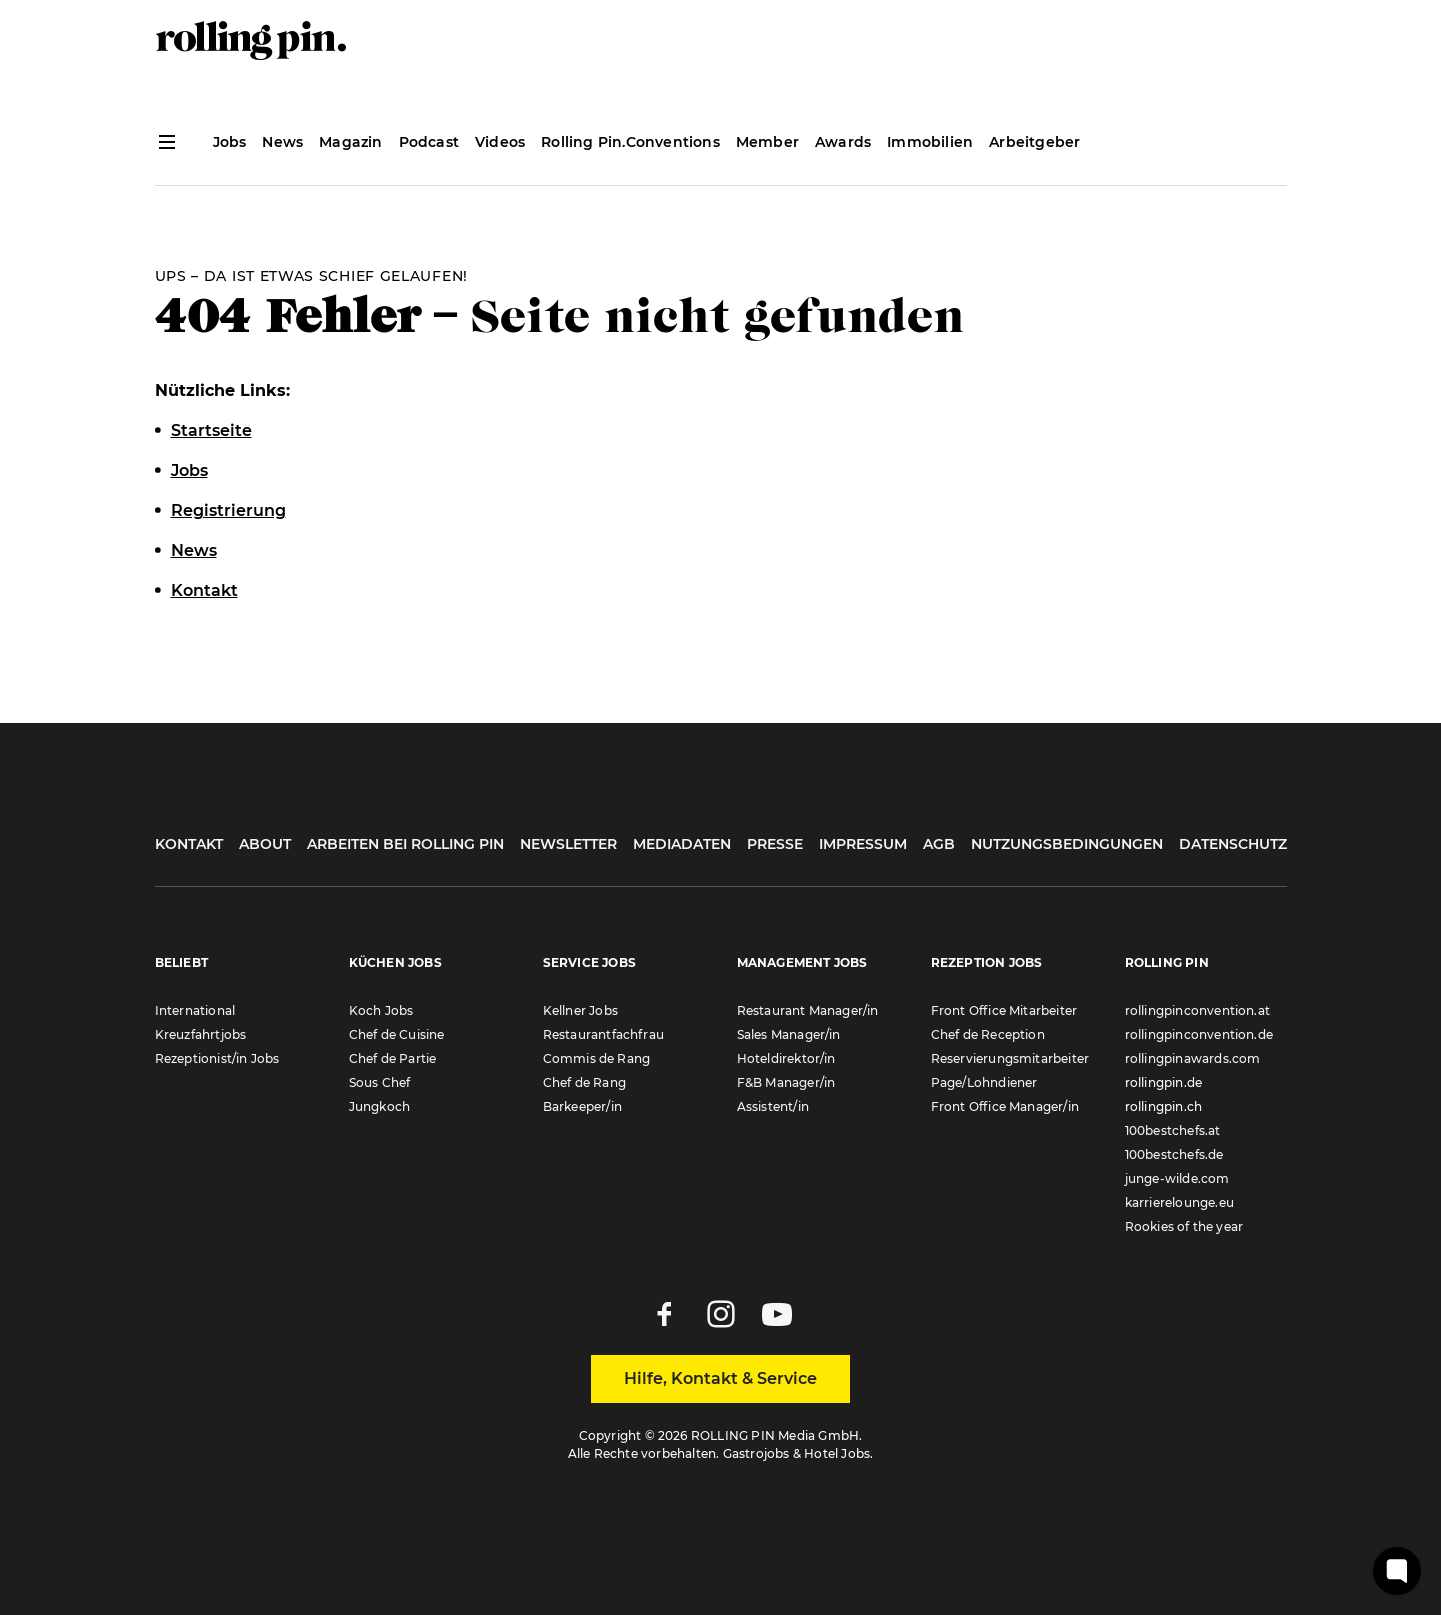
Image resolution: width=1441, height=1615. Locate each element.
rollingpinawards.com (1193, 1058)
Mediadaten (682, 844)
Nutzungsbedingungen (1067, 844)
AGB (939, 844)
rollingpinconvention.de (1199, 1034)
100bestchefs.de (1174, 1154)
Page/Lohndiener (984, 1082)
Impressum (863, 844)
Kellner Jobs (580, 1010)
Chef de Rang (584, 1082)
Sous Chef (380, 1082)
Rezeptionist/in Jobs (217, 1058)
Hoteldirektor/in (786, 1058)
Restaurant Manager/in (808, 1010)
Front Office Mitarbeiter (1004, 1010)
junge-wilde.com (1177, 1178)
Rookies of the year (1184, 1226)
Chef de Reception (988, 1034)
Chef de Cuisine (397, 1034)
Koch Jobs (381, 1010)
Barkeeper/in (582, 1106)
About (265, 844)
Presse (775, 844)
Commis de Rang (597, 1058)
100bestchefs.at (1173, 1130)
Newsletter (568, 844)
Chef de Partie (393, 1058)
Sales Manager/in (789, 1034)
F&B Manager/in (786, 1082)
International (195, 1010)
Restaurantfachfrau (604, 1034)
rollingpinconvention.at (1198, 1010)
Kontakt (189, 844)
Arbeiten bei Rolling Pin (405, 844)
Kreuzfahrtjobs (201, 1034)
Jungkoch (380, 1106)
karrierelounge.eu (1179, 1202)
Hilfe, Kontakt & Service (720, 1378)
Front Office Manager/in (1005, 1106)
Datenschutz (1233, 844)
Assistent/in (773, 1106)
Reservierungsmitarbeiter (1010, 1058)
